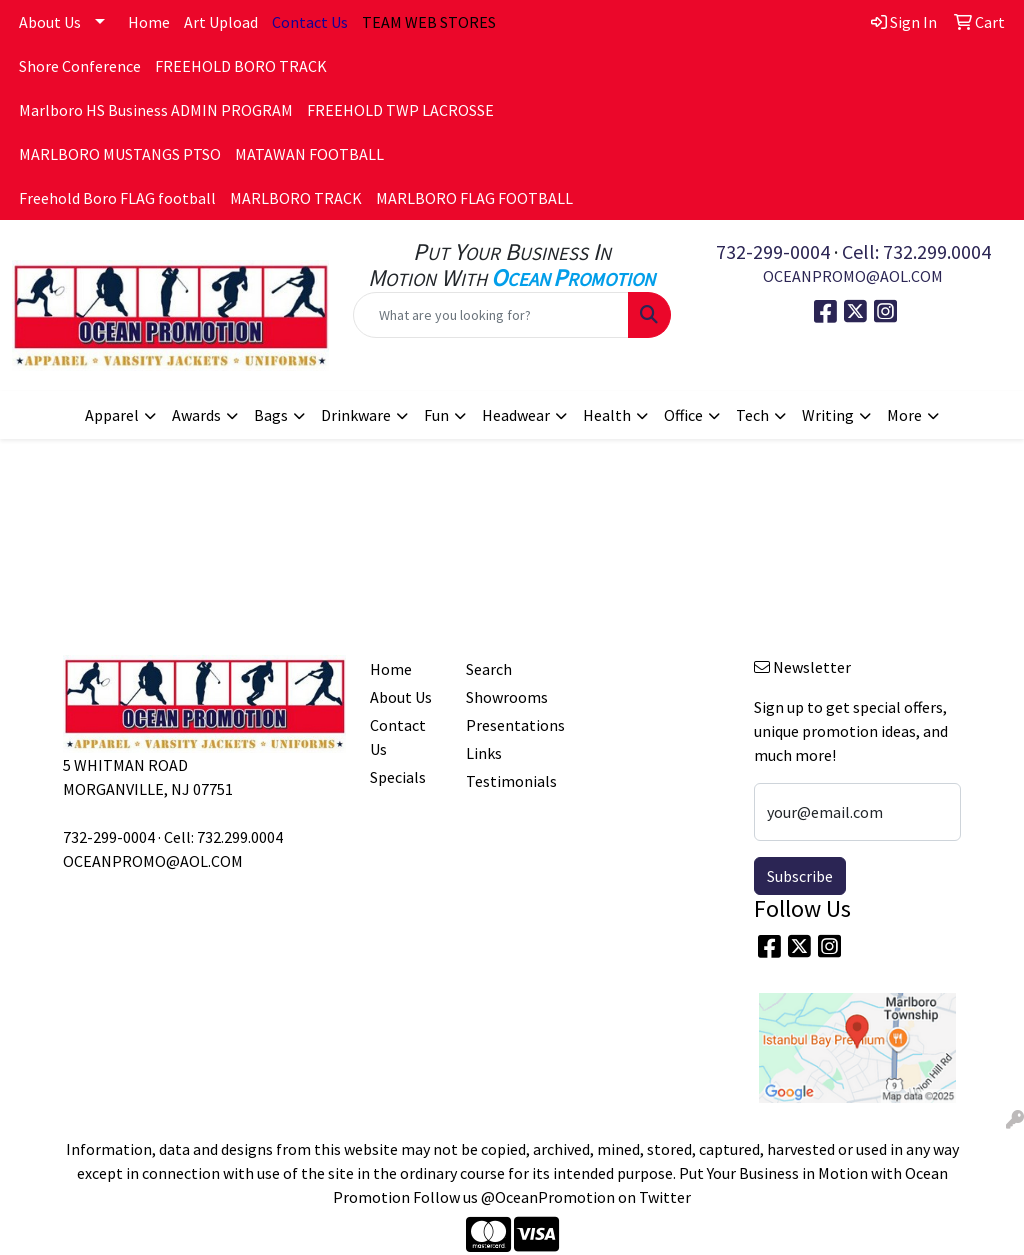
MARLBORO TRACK (296, 198)
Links (484, 753)
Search (489, 669)
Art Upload (221, 22)
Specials (398, 777)
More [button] (904, 415)
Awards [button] (196, 415)
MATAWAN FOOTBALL (309, 154)
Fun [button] (436, 415)
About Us (50, 22)
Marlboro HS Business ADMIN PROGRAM (156, 110)
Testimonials (502, 781)
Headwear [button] (516, 415)
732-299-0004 (773, 251)
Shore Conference (80, 66)
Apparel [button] (112, 415)
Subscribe (800, 876)
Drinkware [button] (356, 415)
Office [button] (683, 415)
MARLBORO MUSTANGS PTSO (120, 154)
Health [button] (607, 415)
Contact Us (398, 737)
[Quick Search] (490, 315)
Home (149, 22)
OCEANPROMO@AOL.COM (853, 276)
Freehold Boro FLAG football (117, 198)
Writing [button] (828, 415)
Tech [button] (752, 415)
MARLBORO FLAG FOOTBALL (474, 198)
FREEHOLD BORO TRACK (241, 66)
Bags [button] (271, 415)
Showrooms (502, 697)
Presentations (502, 725)
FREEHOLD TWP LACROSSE (400, 110)
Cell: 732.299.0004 (916, 251)
